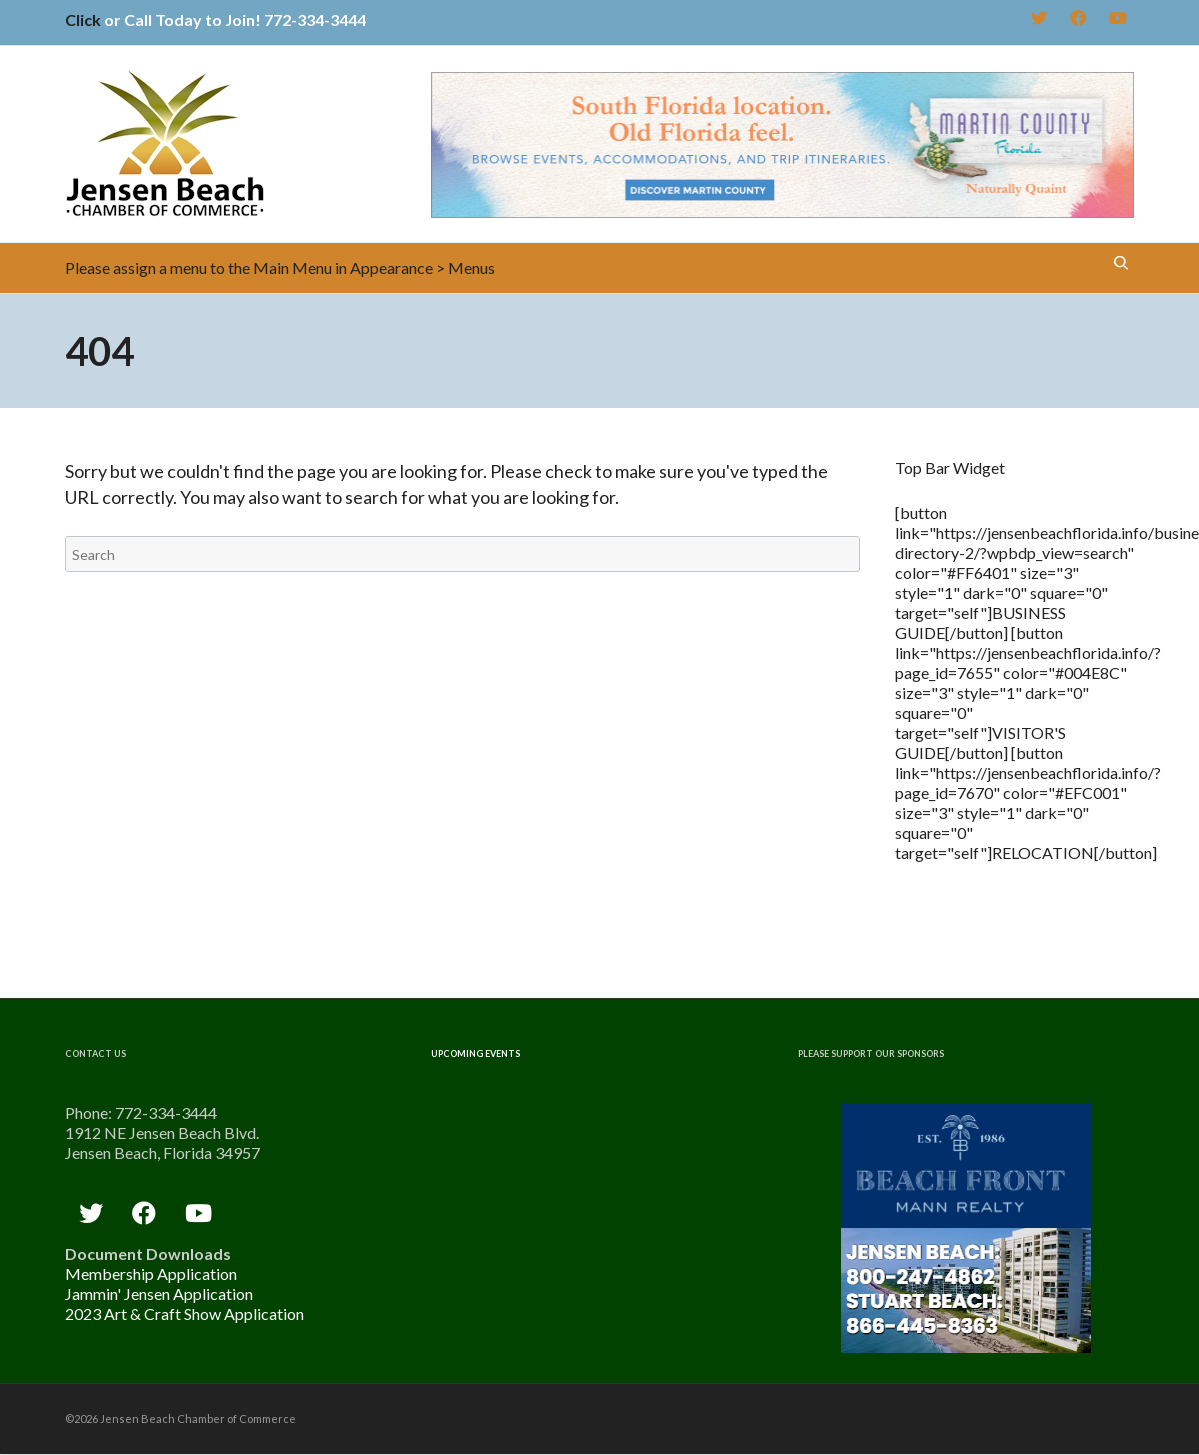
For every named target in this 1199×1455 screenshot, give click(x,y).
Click (83, 19)
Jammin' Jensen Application (159, 1293)
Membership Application (151, 1273)
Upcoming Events (475, 1053)
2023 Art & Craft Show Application (184, 1313)
